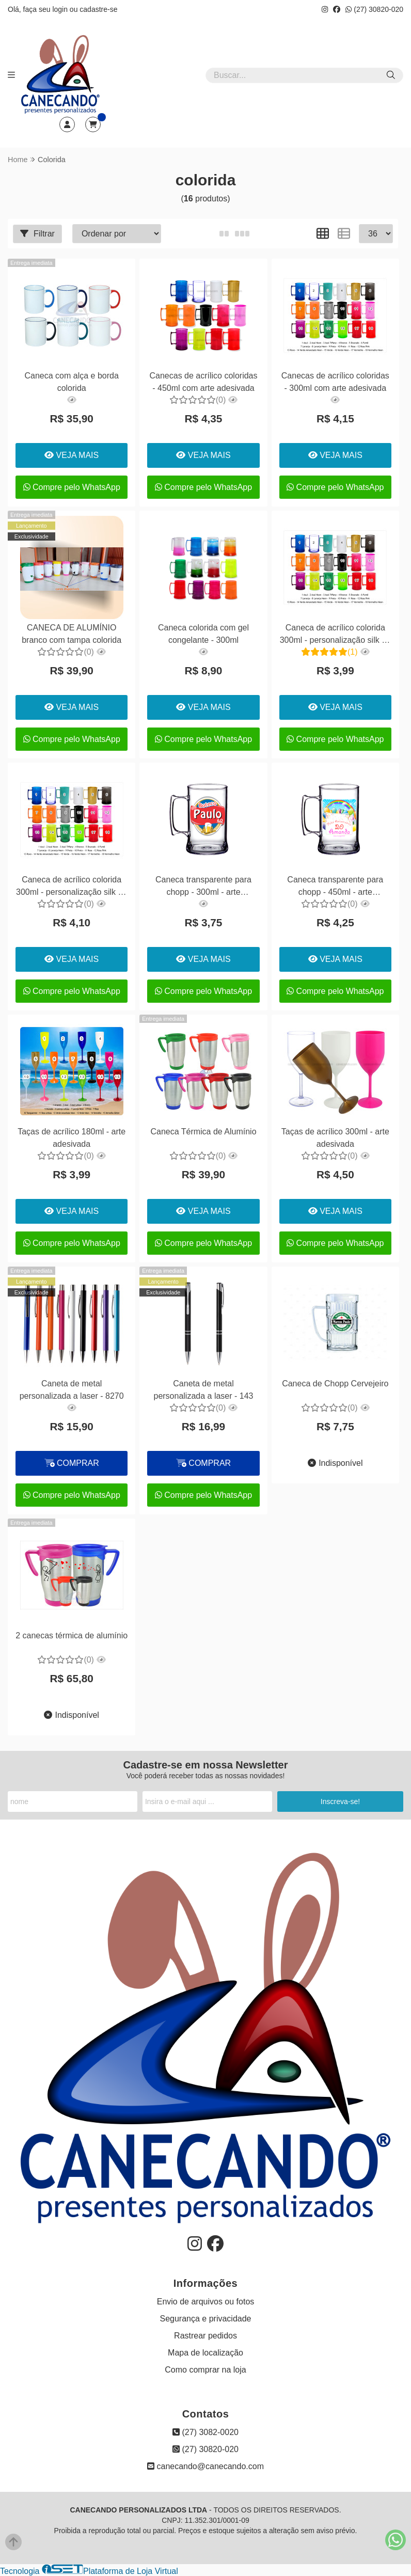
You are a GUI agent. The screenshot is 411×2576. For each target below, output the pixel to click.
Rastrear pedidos (205, 2335)
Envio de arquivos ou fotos (206, 2301)
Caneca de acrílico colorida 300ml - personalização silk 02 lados (71, 887)
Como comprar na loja (205, 2369)
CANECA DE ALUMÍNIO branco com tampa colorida (71, 633)
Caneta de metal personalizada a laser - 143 (203, 1389)
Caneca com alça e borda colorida (72, 381)
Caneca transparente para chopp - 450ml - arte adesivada (335, 887)
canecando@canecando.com (205, 2466)
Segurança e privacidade (205, 2318)
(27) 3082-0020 (205, 2432)
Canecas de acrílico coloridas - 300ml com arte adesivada (335, 381)
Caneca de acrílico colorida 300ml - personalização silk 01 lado (335, 635)
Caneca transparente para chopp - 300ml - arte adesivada (203, 887)
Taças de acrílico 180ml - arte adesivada (71, 1137)
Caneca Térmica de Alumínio (203, 1131)
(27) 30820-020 (374, 9)
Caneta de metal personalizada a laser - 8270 (72, 1389)
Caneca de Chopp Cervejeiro (335, 1383)
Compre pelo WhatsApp (71, 487)
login (60, 9)
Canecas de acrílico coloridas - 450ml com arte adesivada (203, 381)
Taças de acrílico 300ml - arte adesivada (335, 1137)
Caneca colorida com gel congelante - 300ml (203, 633)
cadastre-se (98, 9)
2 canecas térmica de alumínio (71, 1635)
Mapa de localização (205, 2352)
